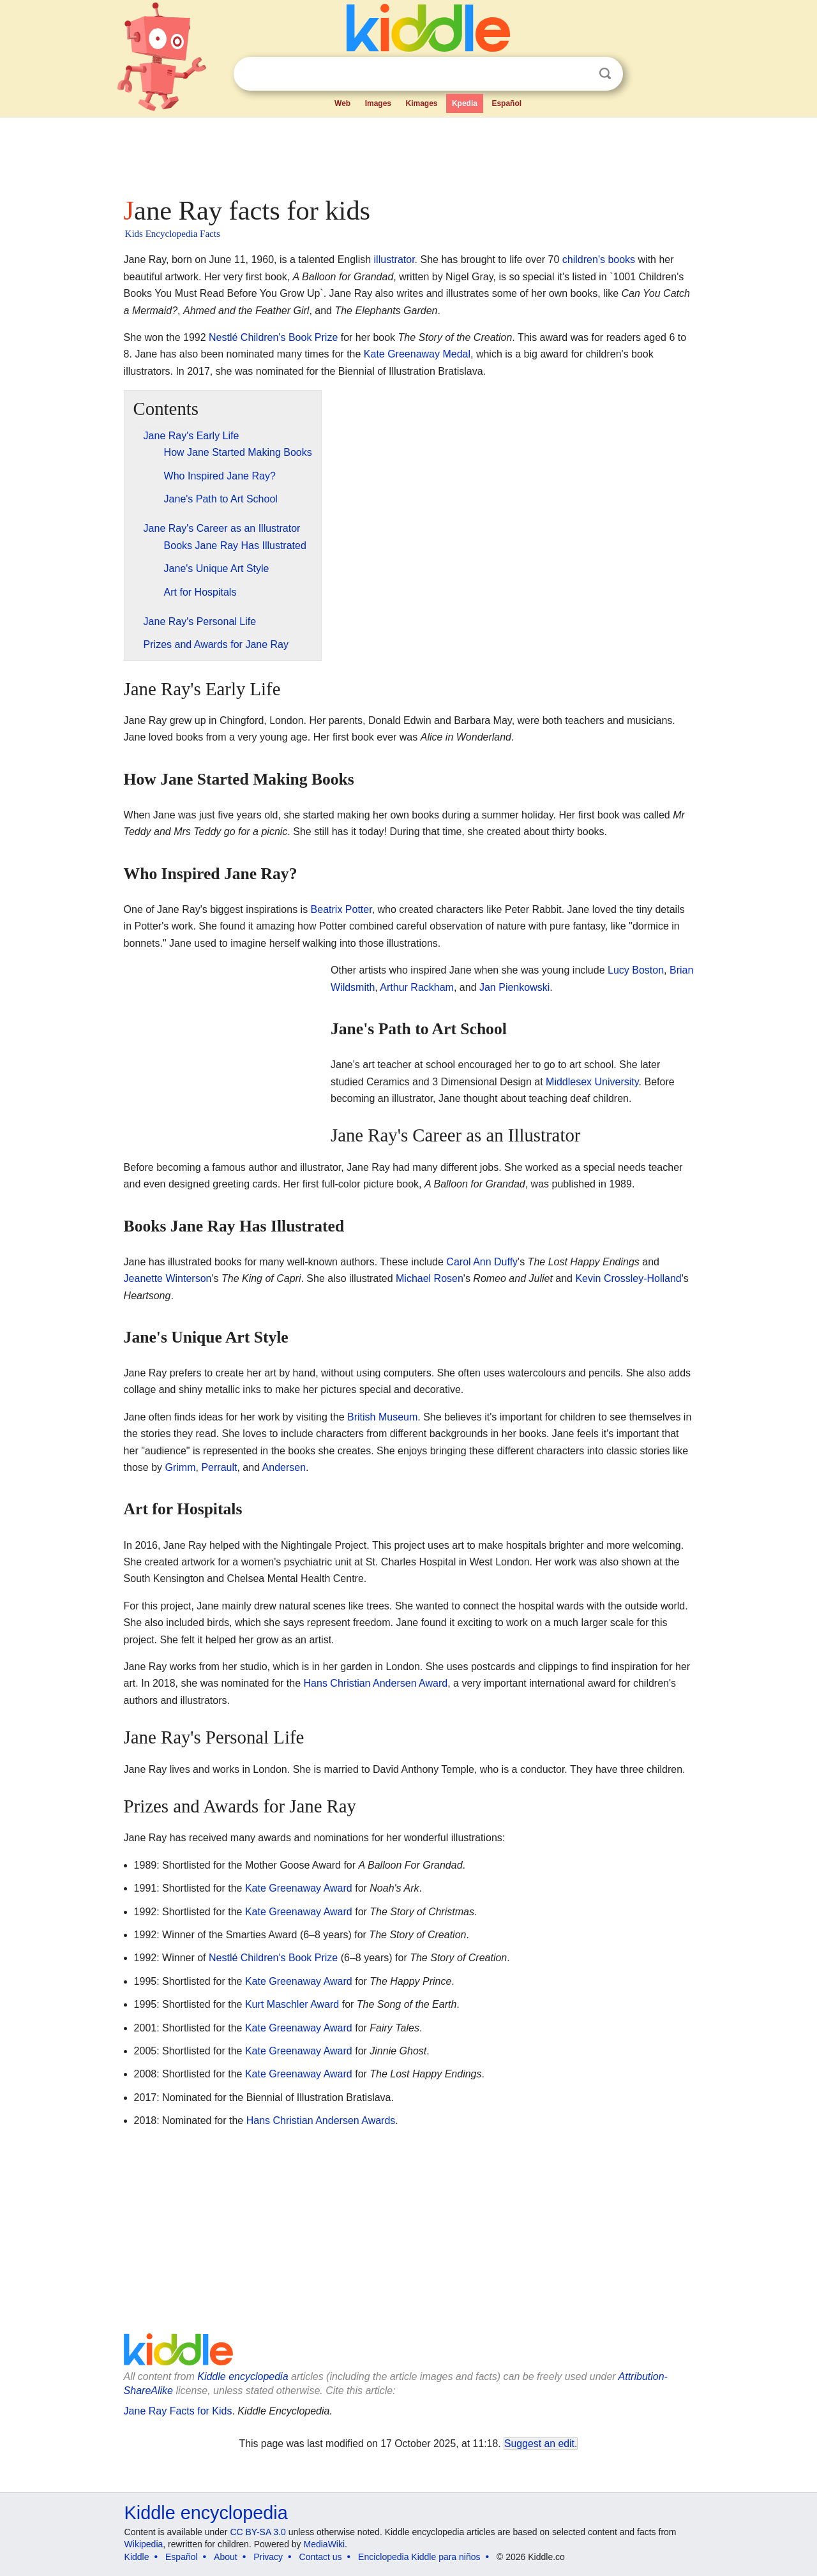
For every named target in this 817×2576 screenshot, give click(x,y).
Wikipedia (143, 2544)
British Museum (382, 1417)
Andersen (284, 1467)
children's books (598, 259)
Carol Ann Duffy (482, 1261)
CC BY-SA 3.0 (257, 2532)
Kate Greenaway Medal (417, 354)
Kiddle (136, 2557)
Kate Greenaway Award (298, 1888)
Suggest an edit (539, 2443)
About (225, 2557)
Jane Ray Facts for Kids (178, 2411)
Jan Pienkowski (514, 987)
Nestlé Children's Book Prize (273, 337)
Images (378, 103)
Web (342, 103)
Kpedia (464, 103)
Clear (579, 74)
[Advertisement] (408, 153)
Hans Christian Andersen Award (376, 1683)
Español (506, 103)
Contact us (320, 2557)
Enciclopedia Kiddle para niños (419, 2557)
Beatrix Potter (341, 909)
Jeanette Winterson (168, 1278)
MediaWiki (324, 2544)
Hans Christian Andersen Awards (321, 2120)
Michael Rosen (429, 1278)
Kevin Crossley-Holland (628, 1278)
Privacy (268, 2557)
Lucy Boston (636, 970)
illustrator (394, 259)
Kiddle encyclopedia (242, 2376)
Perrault (219, 1467)
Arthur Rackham (417, 987)
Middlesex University (592, 1081)
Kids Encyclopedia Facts (172, 234)
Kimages (421, 103)
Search (605, 73)
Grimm (180, 1467)
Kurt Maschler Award (292, 2004)
